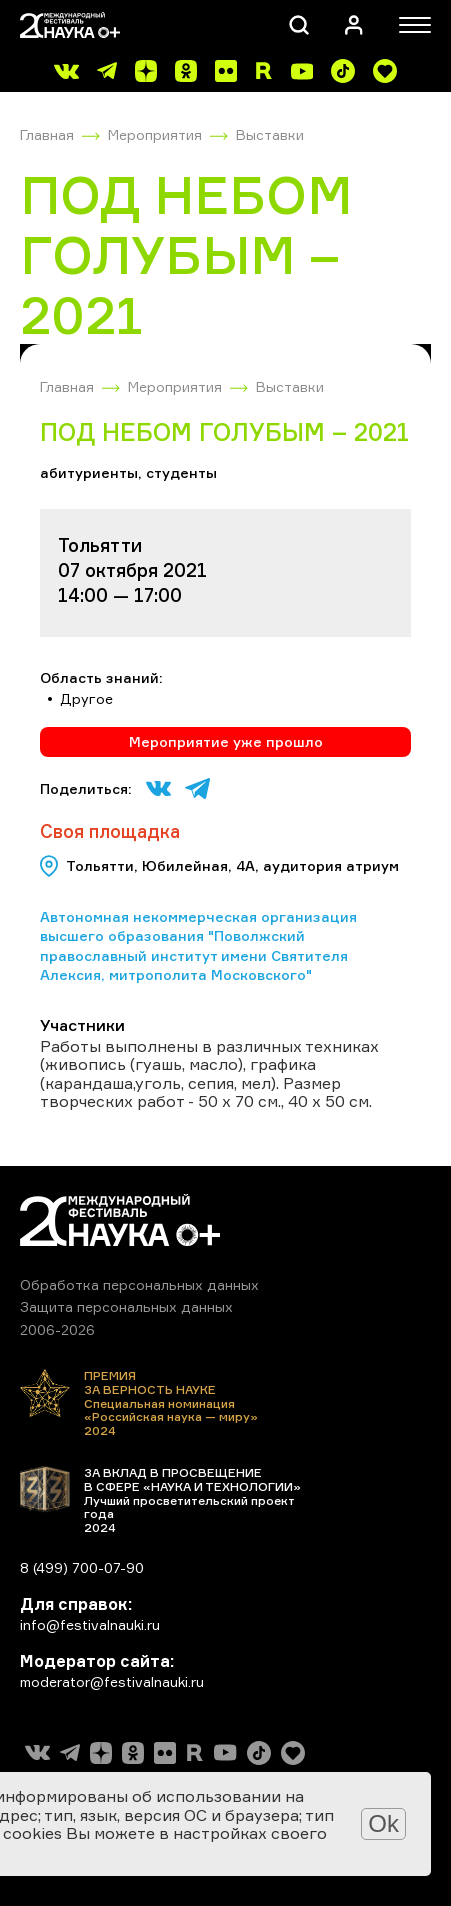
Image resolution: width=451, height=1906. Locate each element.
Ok (383, 1823)
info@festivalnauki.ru (90, 1624)
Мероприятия (155, 134)
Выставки (270, 134)
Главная (47, 134)
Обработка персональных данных (139, 1284)
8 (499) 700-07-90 (82, 1567)
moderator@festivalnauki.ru (112, 1681)
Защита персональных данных (126, 1306)
